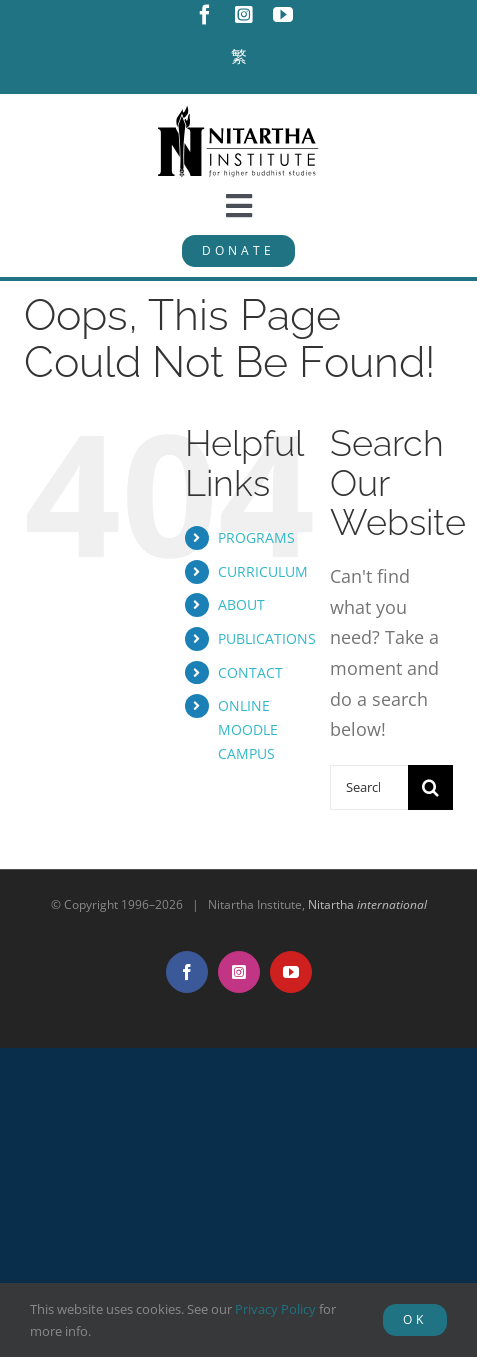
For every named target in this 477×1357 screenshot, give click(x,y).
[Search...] (369, 787)
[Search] (430, 787)
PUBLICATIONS (267, 638)
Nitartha (367, 904)
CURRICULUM (263, 571)
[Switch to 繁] (239, 57)
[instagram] (244, 15)
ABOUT (241, 604)
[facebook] (205, 15)
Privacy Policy (275, 1309)
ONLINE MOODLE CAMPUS (248, 729)
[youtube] (283, 15)
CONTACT (250, 672)
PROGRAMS (256, 537)
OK (415, 1319)
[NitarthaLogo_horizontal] (239, 113)
